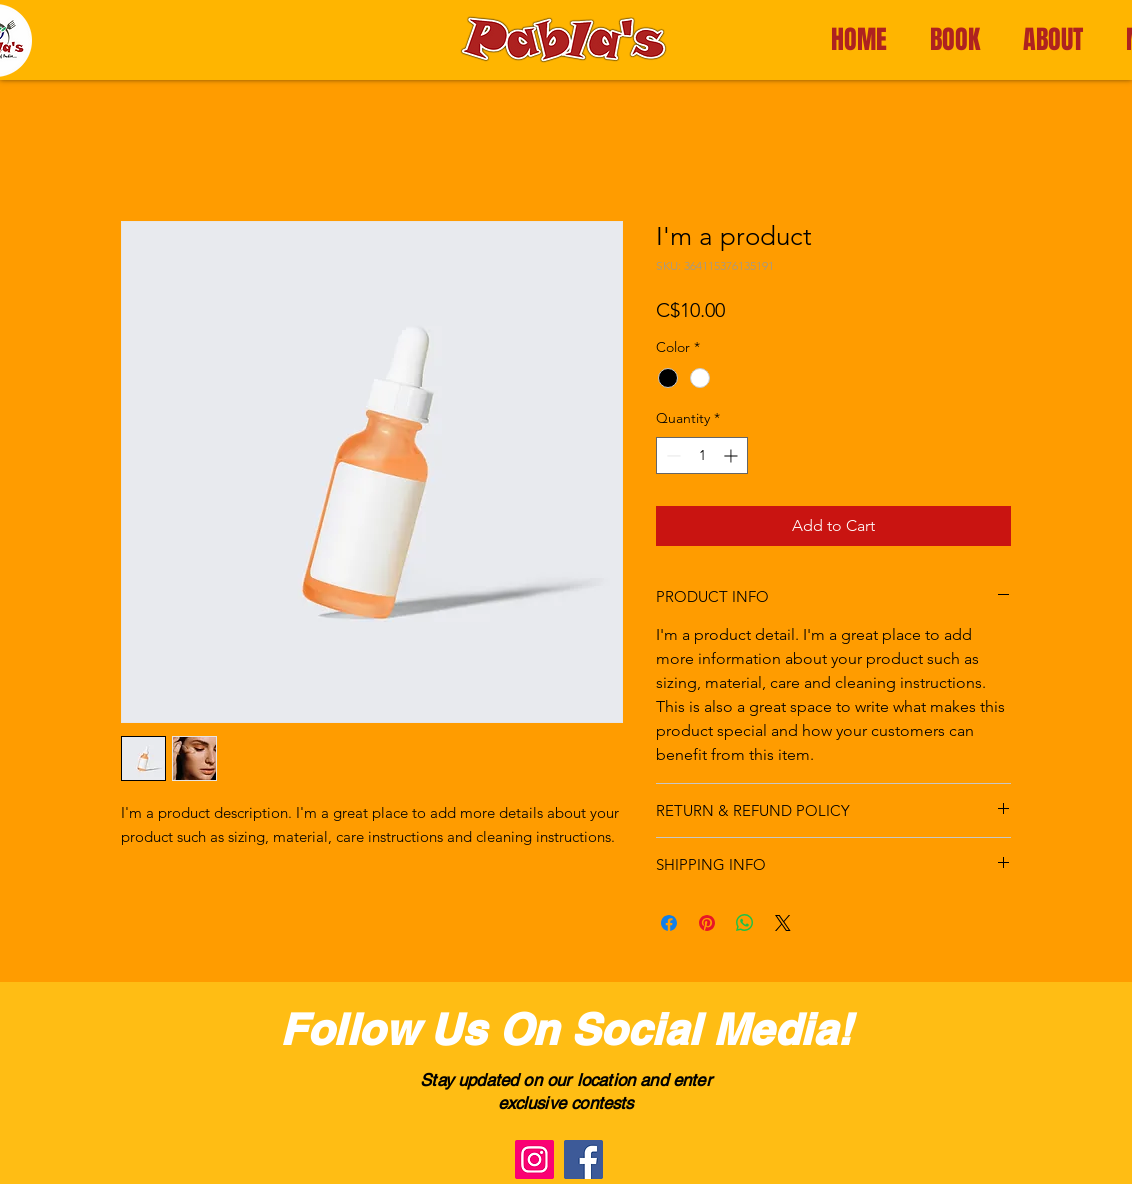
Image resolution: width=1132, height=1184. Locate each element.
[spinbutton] (702, 455)
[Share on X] (783, 923)
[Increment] (732, 455)
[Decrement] (671, 455)
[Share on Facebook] (669, 923)
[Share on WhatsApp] (745, 923)
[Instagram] (534, 1159)
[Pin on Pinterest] (707, 923)
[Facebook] (583, 1159)
